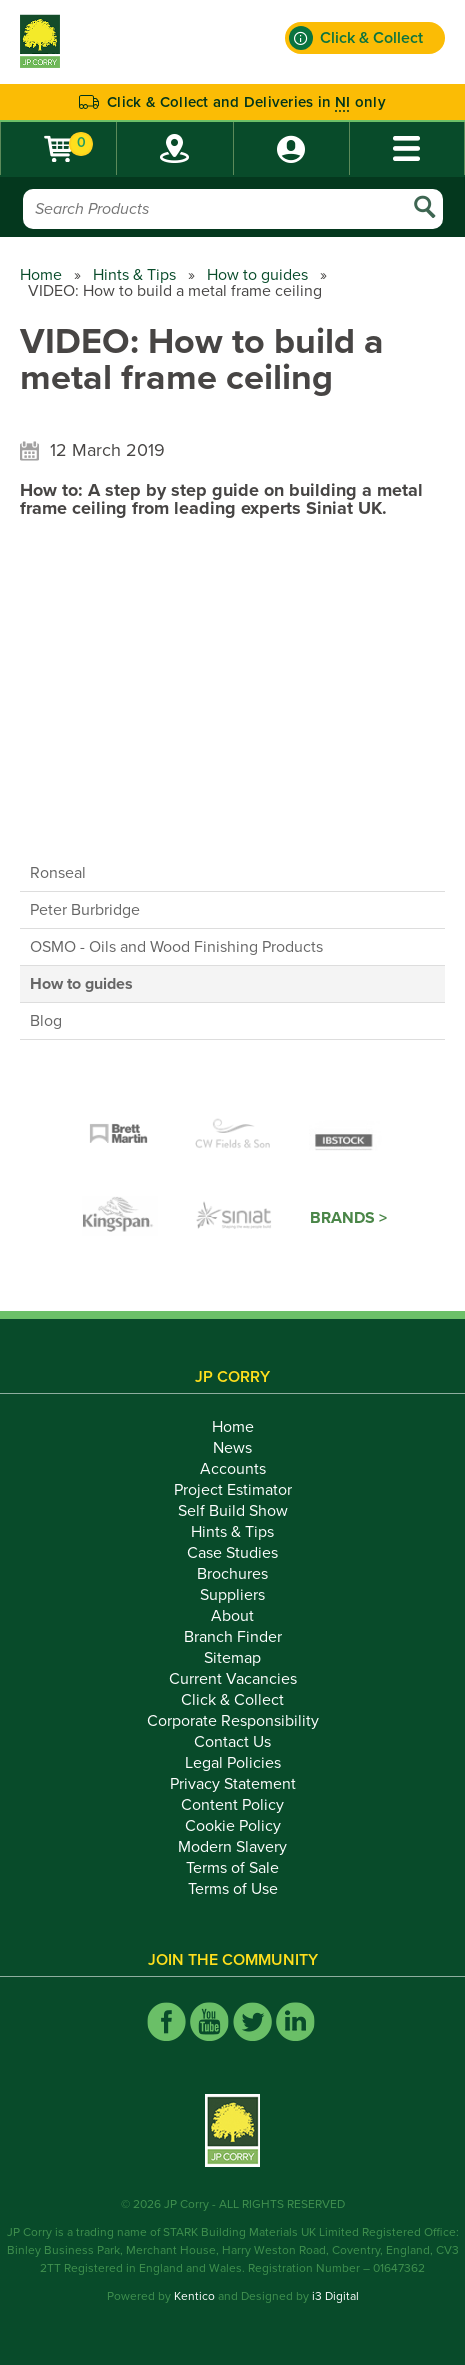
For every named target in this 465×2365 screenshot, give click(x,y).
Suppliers (232, 1595)
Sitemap (232, 1658)
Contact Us (232, 1742)
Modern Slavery (232, 1847)
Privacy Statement (233, 1784)
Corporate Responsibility (233, 1721)
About (232, 1616)
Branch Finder (233, 1637)
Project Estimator (233, 1490)
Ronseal (58, 873)
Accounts (233, 1469)
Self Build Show (233, 1511)
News (232, 1448)
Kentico (194, 2296)
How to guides (257, 275)
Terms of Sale (232, 1868)
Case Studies (232, 1553)
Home (41, 275)
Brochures (232, 1574)
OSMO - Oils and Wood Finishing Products (176, 947)
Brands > (348, 1218)
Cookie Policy (233, 1826)
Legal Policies (233, 1763)
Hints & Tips (134, 275)
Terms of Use (233, 1889)
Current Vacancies (233, 1679)
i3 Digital (335, 2296)
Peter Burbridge (85, 910)
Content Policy (232, 1805)
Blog (46, 1021)
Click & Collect (232, 1700)
